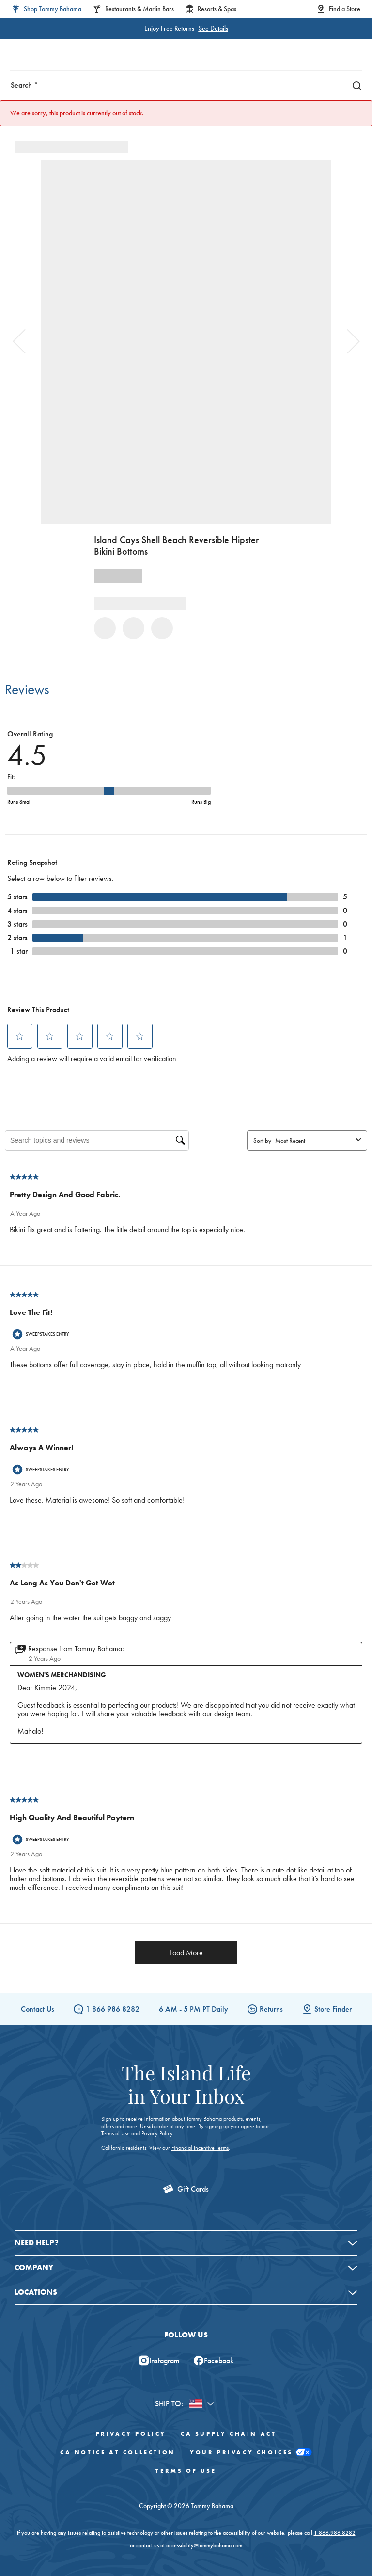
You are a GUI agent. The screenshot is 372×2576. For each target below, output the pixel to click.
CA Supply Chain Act (228, 2434)
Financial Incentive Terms (200, 2148)
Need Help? (37, 2243)
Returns (265, 2009)
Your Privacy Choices (251, 2452)
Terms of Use (115, 2133)
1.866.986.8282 (335, 2533)
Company (34, 2267)
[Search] (354, 85)
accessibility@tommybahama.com (204, 2545)
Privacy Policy (156, 2133)
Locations (36, 2292)
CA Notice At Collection (117, 2452)
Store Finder (327, 2009)
